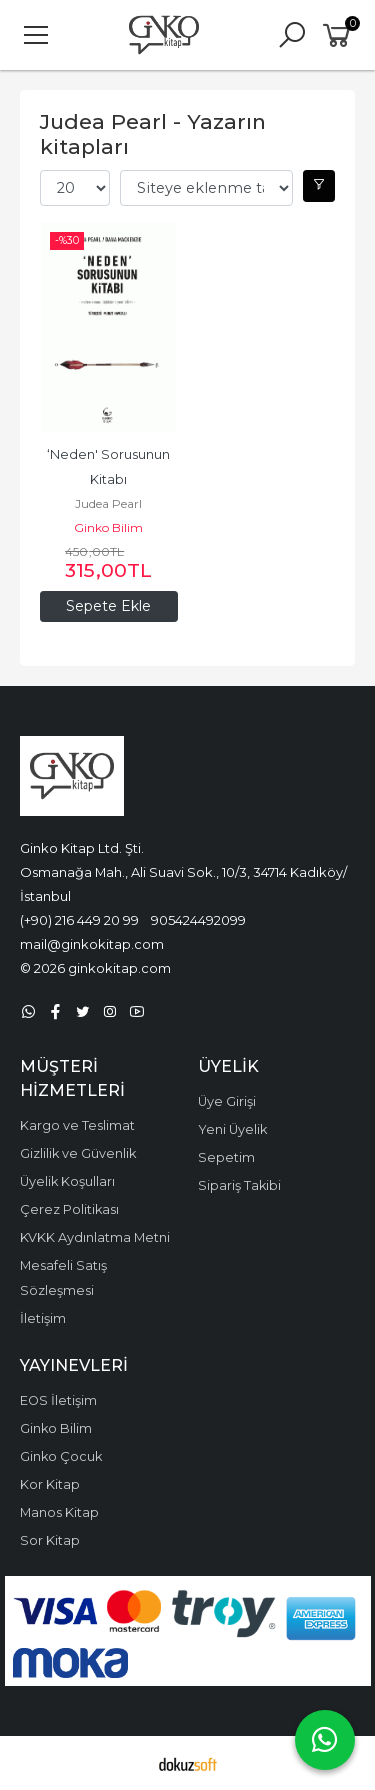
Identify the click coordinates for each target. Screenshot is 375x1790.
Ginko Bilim (108, 527)
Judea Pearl (108, 503)
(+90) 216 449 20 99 (79, 920)
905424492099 (198, 920)
